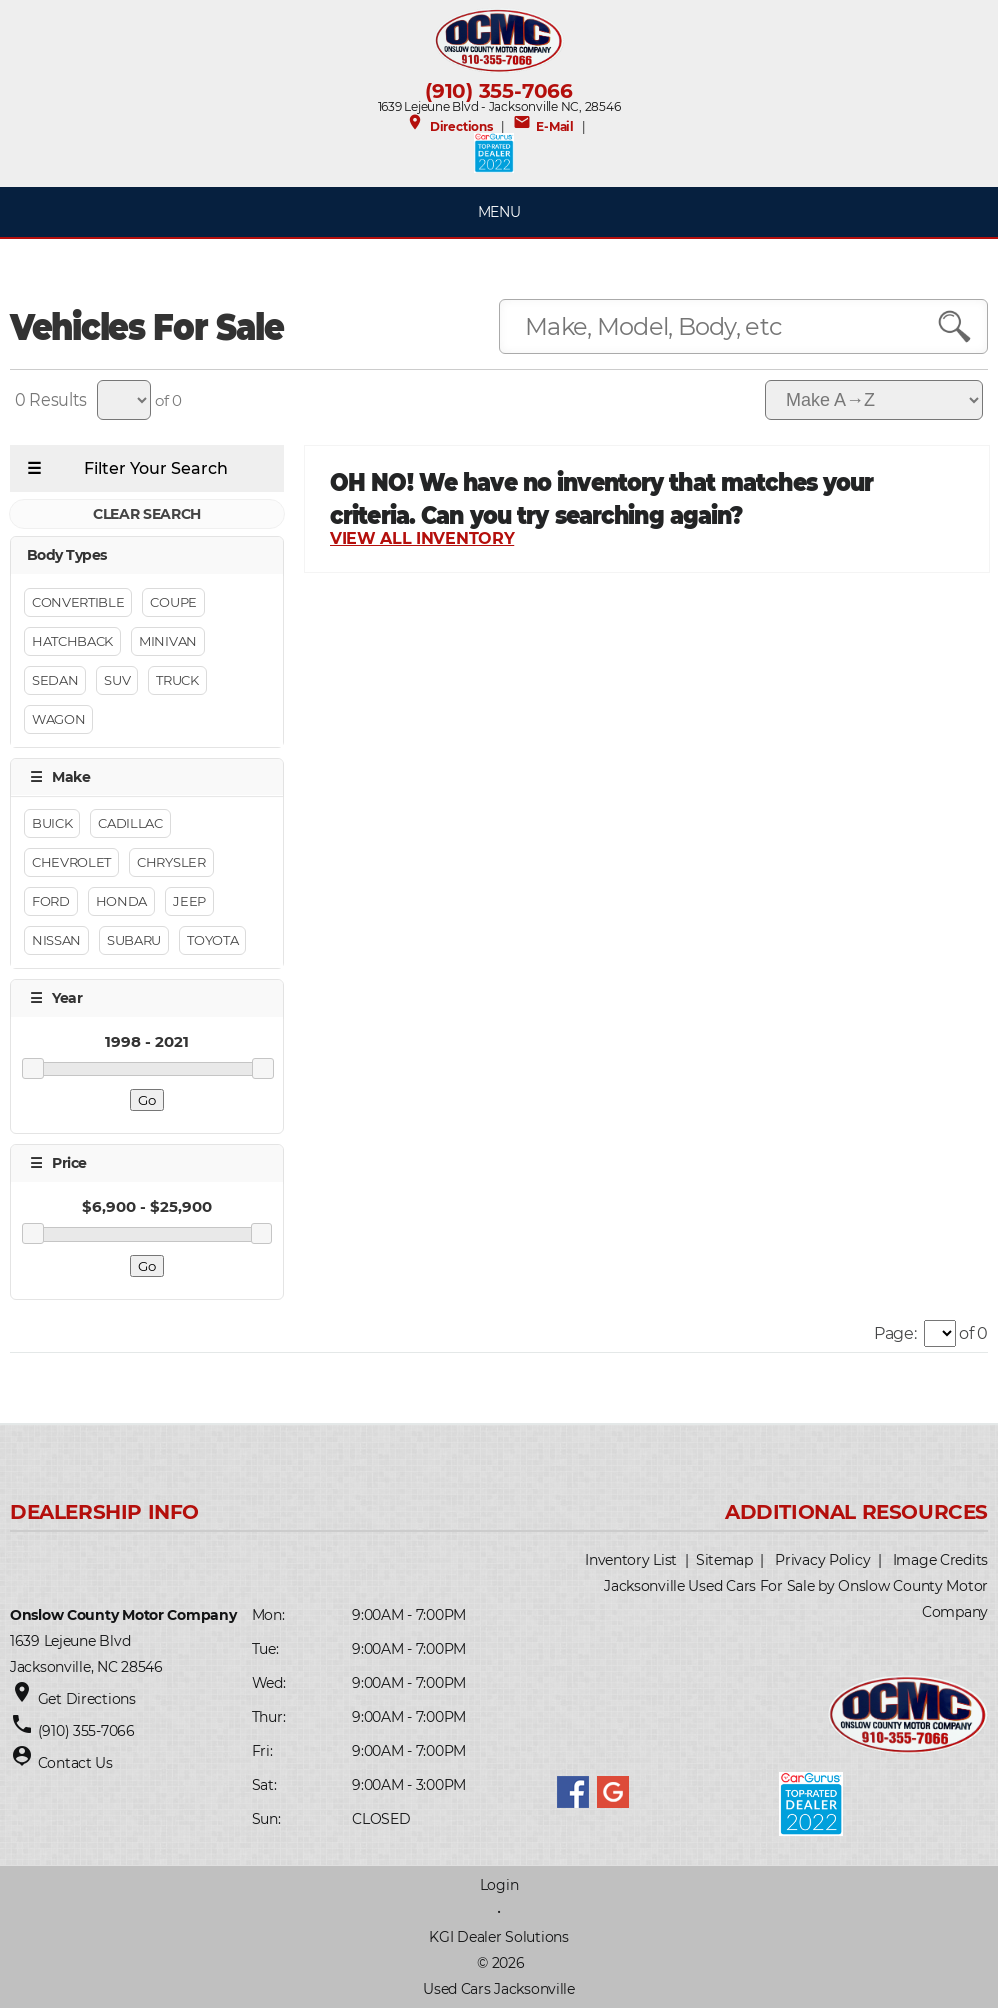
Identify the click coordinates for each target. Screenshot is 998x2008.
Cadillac (130, 823)
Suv (117, 680)
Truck (177, 680)
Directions (449, 126)
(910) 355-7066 (499, 91)
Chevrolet (71, 862)
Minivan (168, 641)
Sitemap (724, 1560)
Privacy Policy (822, 1560)
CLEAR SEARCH (147, 514)
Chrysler (171, 862)
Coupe (173, 602)
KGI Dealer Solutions (498, 1937)
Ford (51, 901)
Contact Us (75, 1763)
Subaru (134, 940)
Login (499, 1885)
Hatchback (72, 641)
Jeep (189, 901)
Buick (52, 823)
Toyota (212, 940)
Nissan (56, 940)
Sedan (55, 680)
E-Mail (543, 126)
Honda (121, 901)
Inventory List (631, 1560)
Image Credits (940, 1560)
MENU (499, 212)
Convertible (78, 602)
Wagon (58, 719)
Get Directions (87, 1699)
